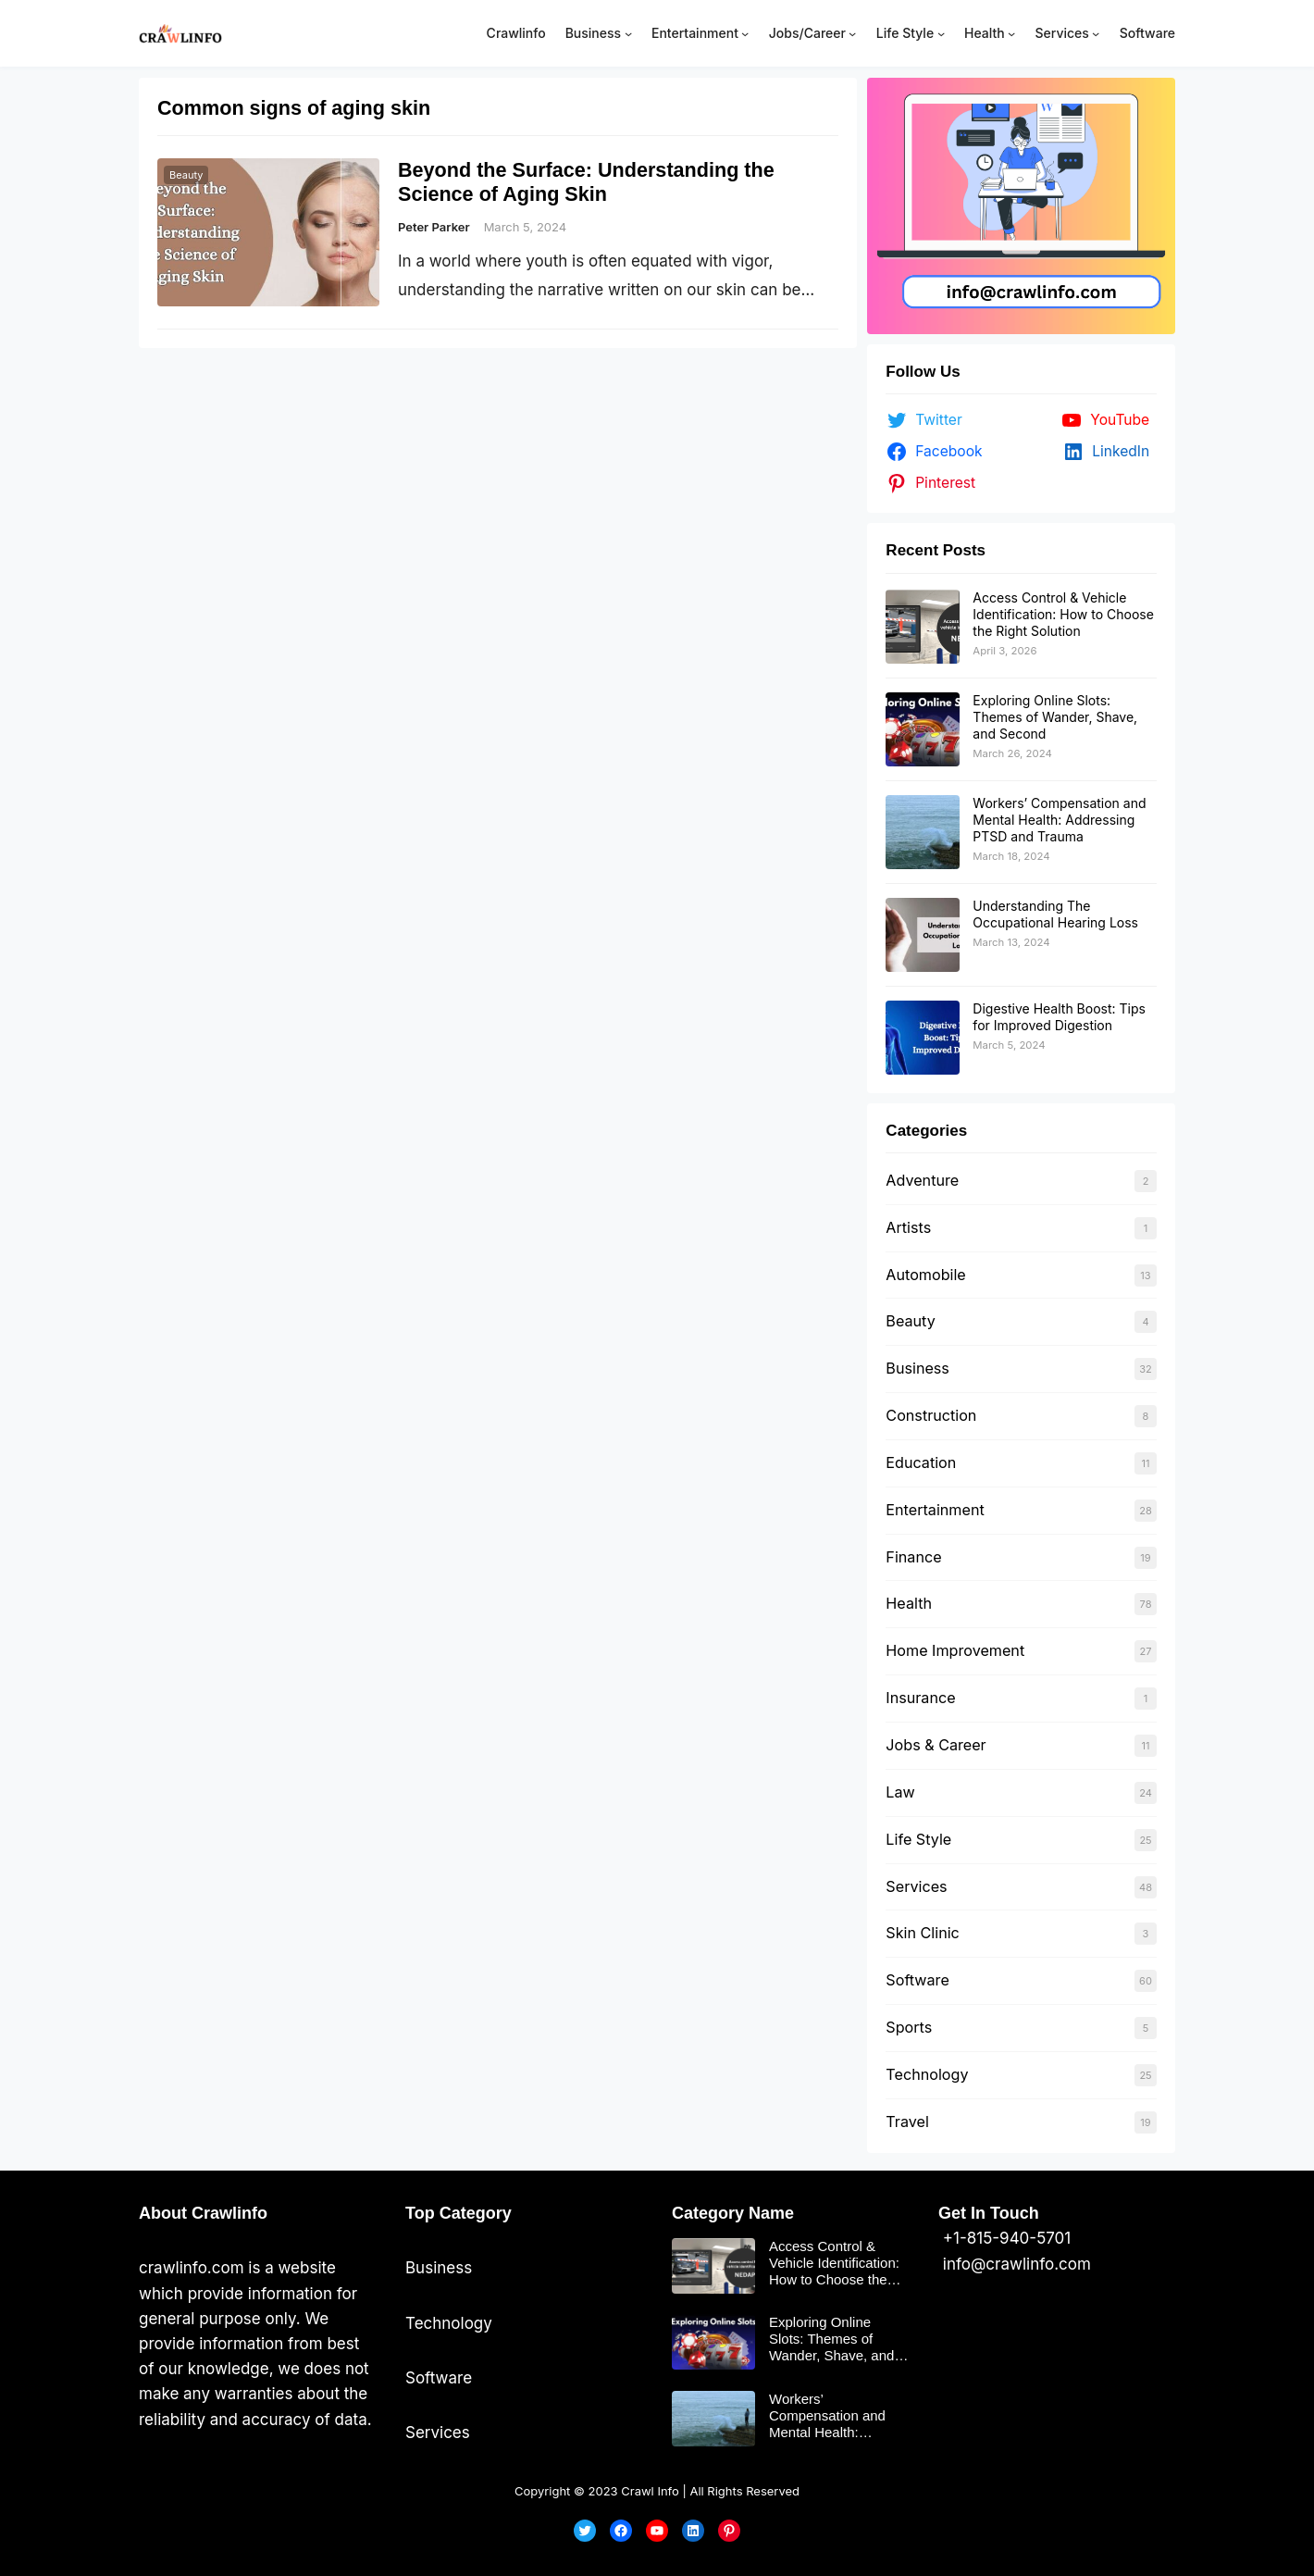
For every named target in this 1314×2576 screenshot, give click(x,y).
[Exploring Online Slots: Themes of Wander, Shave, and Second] (923, 729)
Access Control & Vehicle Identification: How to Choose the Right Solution (1063, 614)
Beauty (186, 174)
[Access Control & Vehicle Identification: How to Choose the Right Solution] (923, 627)
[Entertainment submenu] (745, 33)
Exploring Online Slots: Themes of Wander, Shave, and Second (1055, 716)
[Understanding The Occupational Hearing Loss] (923, 935)
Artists (908, 1227)
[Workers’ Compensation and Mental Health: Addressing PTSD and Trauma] (923, 832)
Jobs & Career (936, 1745)
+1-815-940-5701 (1004, 2238)
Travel (907, 2121)
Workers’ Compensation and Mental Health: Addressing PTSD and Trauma (1059, 819)
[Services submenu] (1095, 33)
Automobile (925, 1274)
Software (917, 1980)
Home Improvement (955, 1650)
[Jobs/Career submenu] (852, 33)
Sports (909, 2027)
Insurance (920, 1697)
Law (900, 1792)
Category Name (733, 2213)
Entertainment (935, 1509)
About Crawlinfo (203, 2213)
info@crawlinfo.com (1014, 2264)
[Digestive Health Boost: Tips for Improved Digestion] (923, 1038)
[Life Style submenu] (941, 33)
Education (921, 1462)
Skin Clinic (922, 1932)
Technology (927, 2074)
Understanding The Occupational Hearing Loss (1055, 914)
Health (909, 1603)
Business (917, 1368)
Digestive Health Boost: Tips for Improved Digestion (1059, 1017)
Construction (931, 1415)
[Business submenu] (628, 33)
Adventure (922, 1180)
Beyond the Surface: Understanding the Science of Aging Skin (586, 181)
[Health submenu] (1011, 33)
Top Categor (453, 2213)
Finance (913, 1557)
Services (916, 1886)
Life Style (918, 1839)
